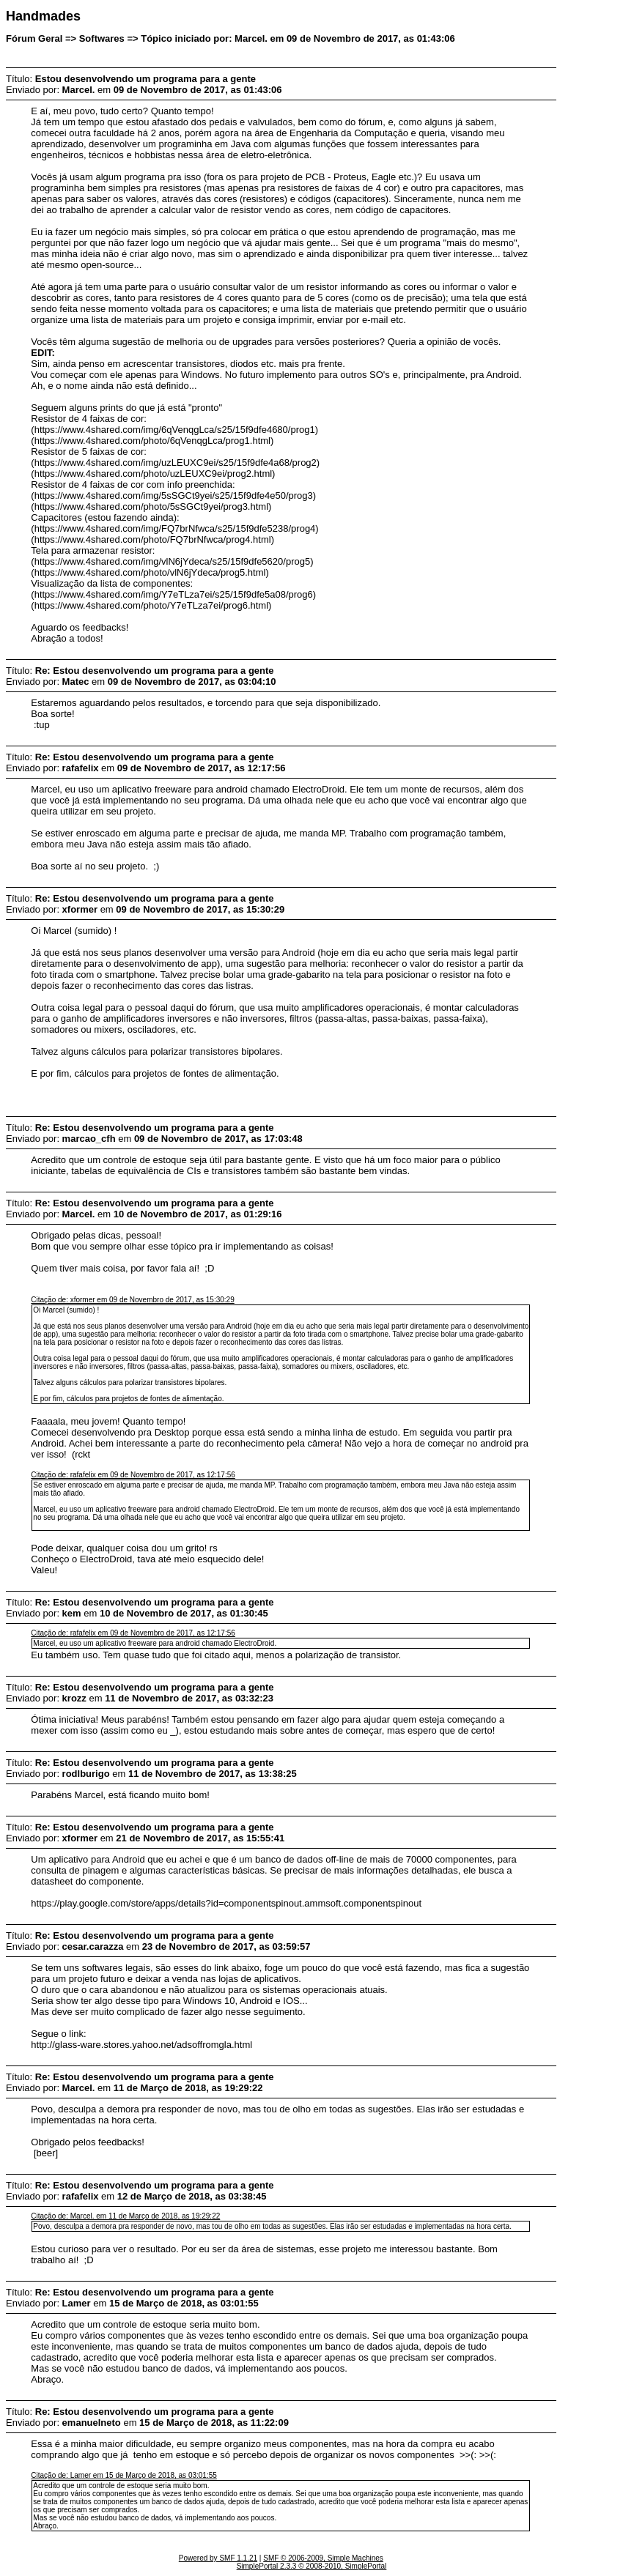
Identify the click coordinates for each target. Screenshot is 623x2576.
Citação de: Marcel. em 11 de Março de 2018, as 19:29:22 (125, 2216)
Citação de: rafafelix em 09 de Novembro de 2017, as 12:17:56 (133, 1475)
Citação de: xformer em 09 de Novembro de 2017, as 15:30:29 (132, 1300)
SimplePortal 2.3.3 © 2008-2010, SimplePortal (312, 2566)
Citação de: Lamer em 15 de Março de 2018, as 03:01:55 (124, 2475)
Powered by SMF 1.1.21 (218, 2558)
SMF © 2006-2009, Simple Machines (323, 2558)
